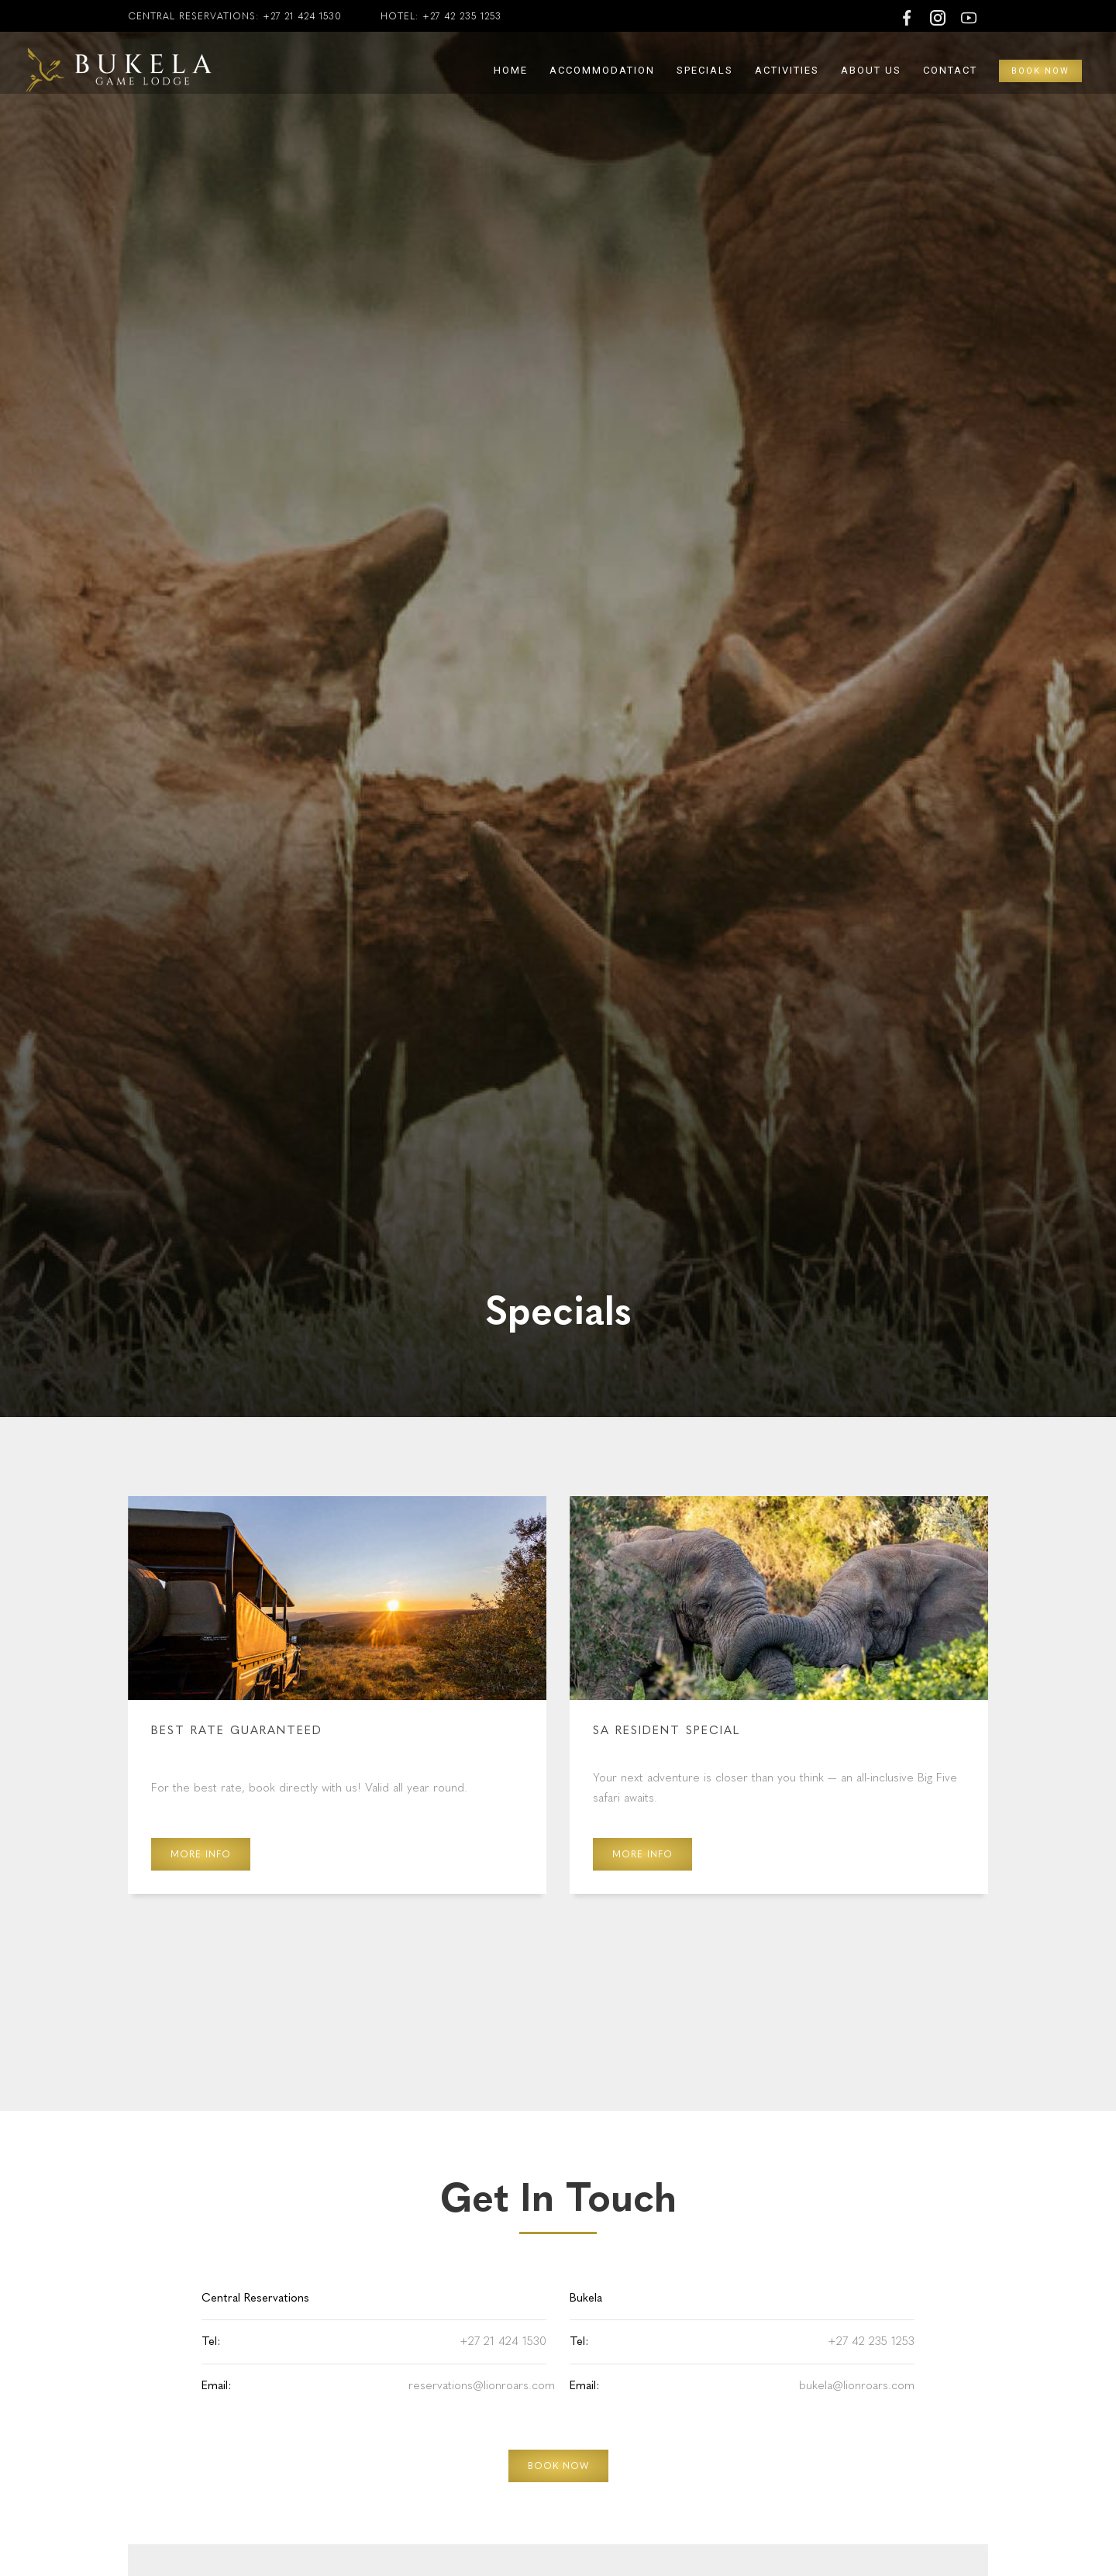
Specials (705, 70)
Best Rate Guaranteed (236, 1730)
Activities (787, 70)
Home (511, 70)
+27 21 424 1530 (302, 16)
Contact (950, 70)
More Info (200, 1854)
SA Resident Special (666, 1730)
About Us (871, 70)
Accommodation (602, 70)
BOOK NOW (558, 2465)
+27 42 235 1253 (461, 16)
